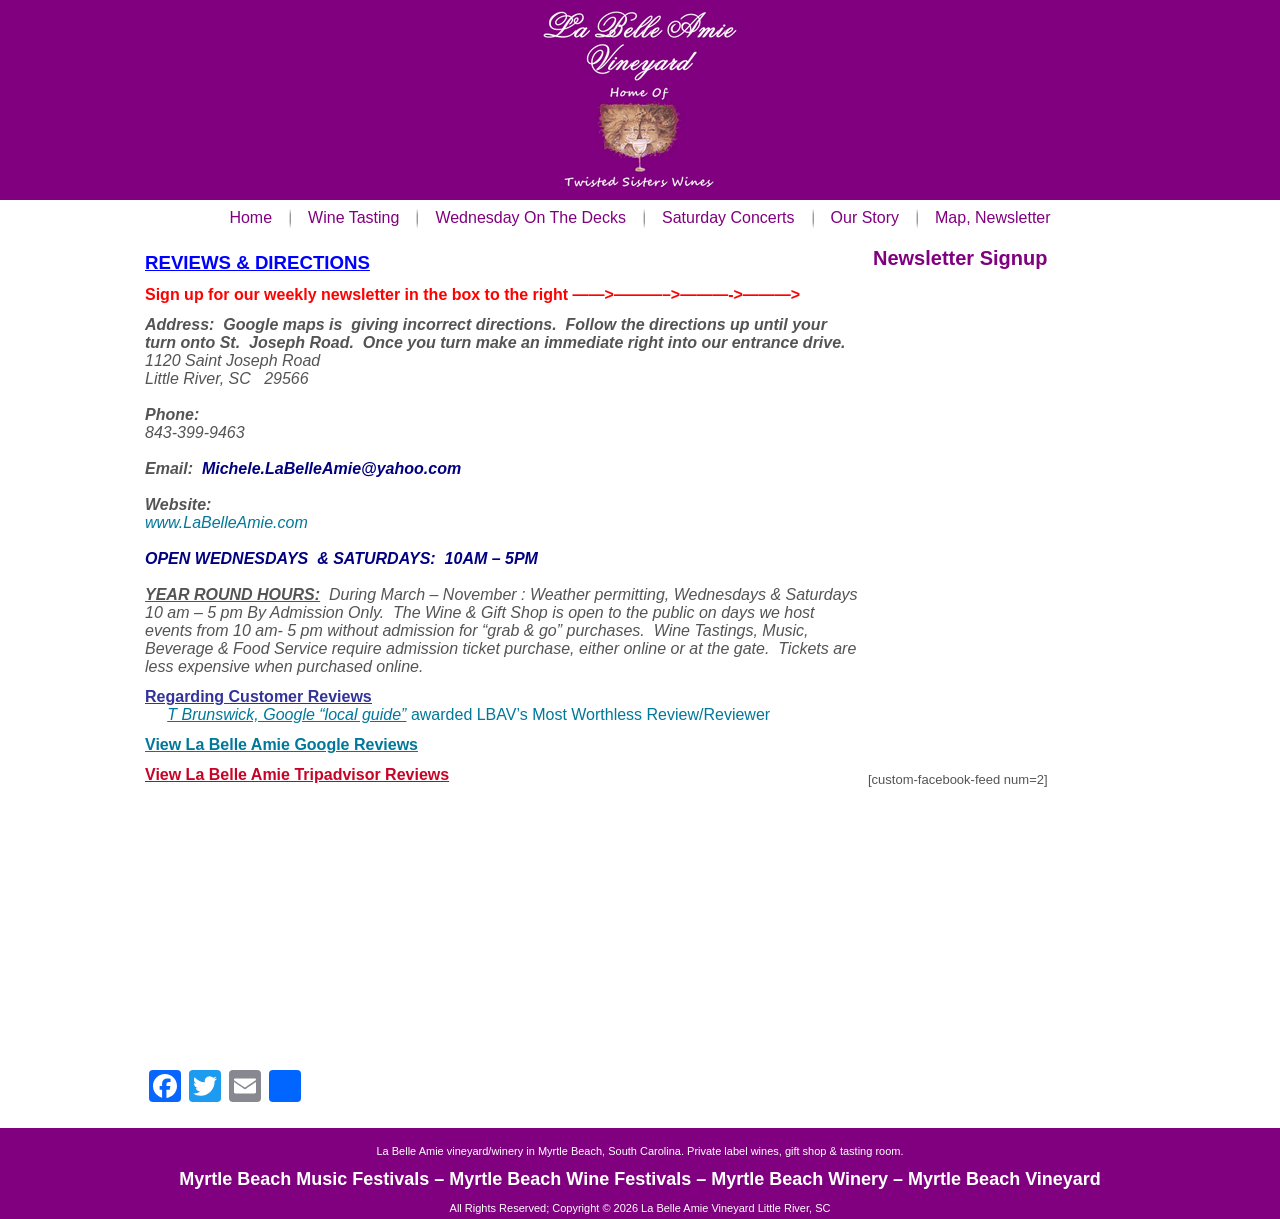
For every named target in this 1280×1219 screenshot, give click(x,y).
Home (250, 217)
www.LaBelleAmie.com (226, 522)
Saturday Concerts (728, 217)
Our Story (865, 217)
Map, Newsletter (993, 217)
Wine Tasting (353, 217)
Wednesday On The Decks (530, 217)
